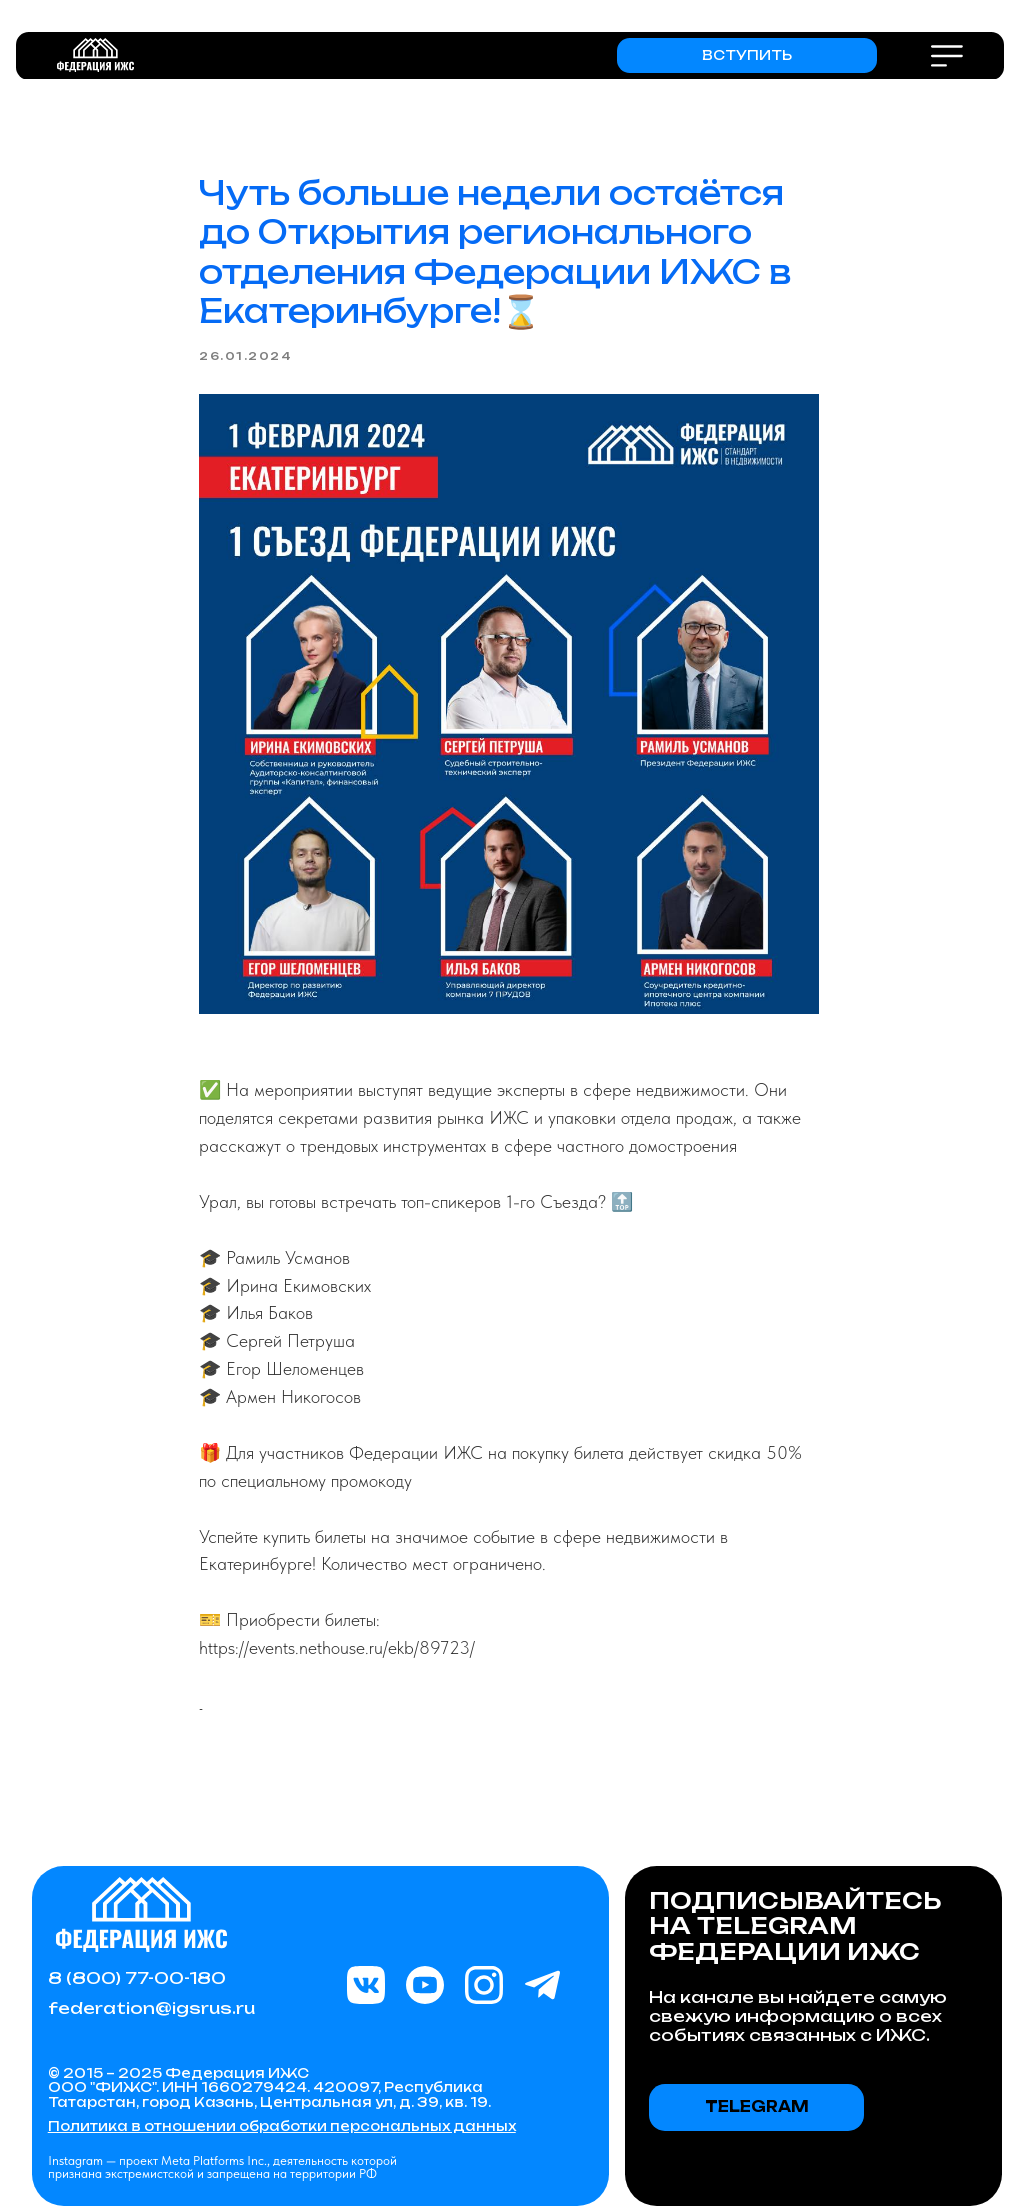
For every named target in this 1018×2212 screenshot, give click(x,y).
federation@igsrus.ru (151, 2008)
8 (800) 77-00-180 (137, 1978)
